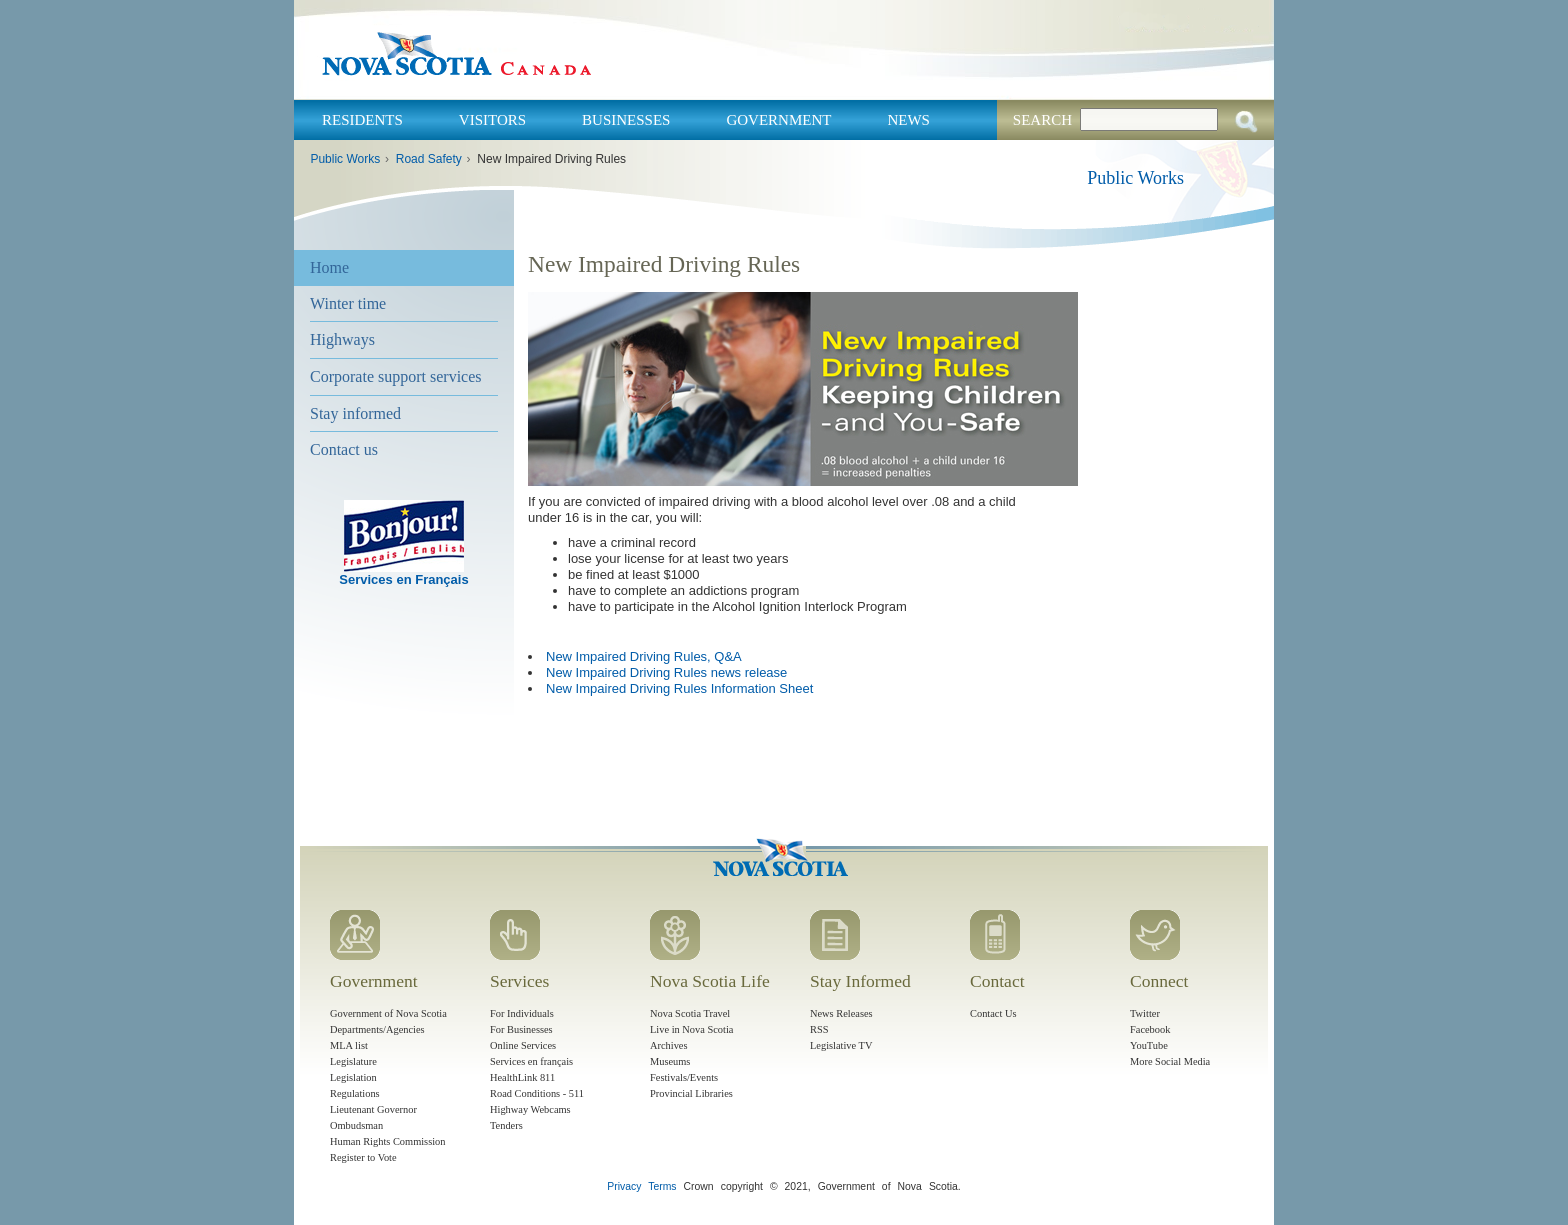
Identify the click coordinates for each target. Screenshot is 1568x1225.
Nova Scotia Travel (690, 1013)
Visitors (492, 120)
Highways (342, 339)
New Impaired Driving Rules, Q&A (644, 656)
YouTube (1149, 1045)
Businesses (626, 120)
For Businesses (521, 1029)
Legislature (353, 1061)
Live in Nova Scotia (691, 1029)
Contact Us (993, 1013)
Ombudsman (356, 1125)
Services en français (531, 1061)
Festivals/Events (684, 1077)
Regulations (355, 1093)
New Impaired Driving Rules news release (666, 672)
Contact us (344, 449)
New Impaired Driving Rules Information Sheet (679, 688)
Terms (662, 1186)
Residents (362, 120)
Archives (669, 1045)
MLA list (349, 1045)
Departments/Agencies (377, 1029)
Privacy (624, 1186)
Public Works (345, 159)
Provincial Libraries (691, 1093)
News (908, 120)
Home (329, 267)
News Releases (841, 1013)
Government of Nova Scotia (388, 1013)
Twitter (1145, 1013)
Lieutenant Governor (373, 1109)
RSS (819, 1029)
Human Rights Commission (387, 1141)
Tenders (506, 1125)
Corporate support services (396, 376)
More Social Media (1170, 1061)
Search (1042, 120)
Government (778, 120)
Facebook (1150, 1029)
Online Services (523, 1045)
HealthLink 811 (522, 1077)
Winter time (348, 303)
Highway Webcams (530, 1109)
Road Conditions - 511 (537, 1093)
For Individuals (522, 1013)
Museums (670, 1061)
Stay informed (355, 413)
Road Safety (429, 159)
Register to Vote (363, 1157)
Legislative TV (841, 1045)
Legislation (353, 1077)
